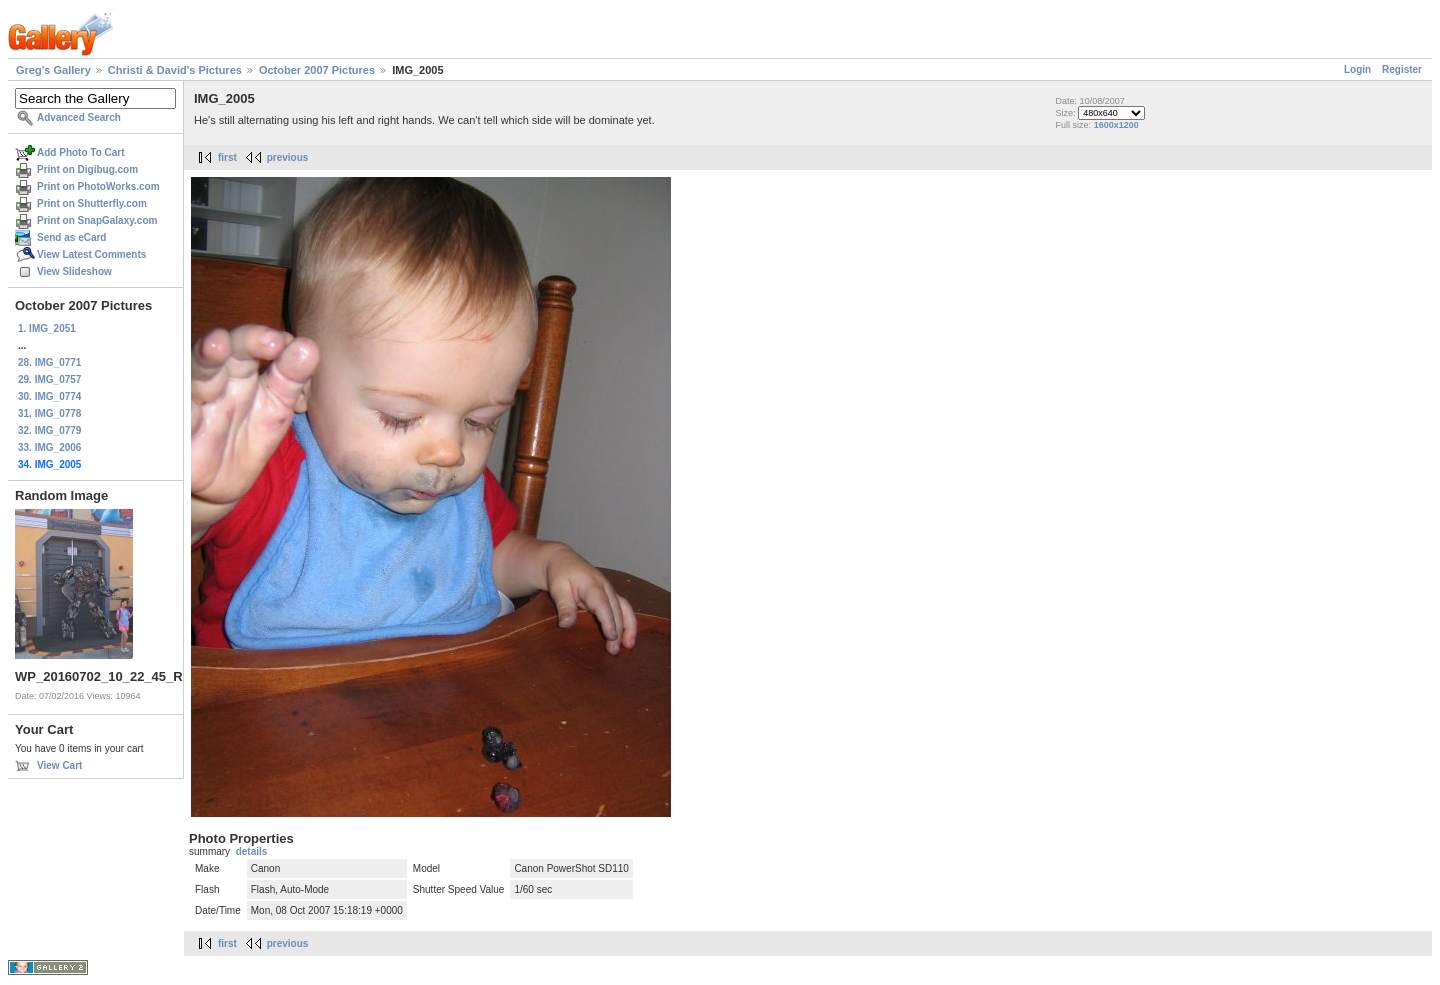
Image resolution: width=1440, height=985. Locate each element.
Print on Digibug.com (87, 169)
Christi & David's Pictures (175, 70)
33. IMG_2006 (49, 447)
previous (288, 157)
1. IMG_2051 (47, 328)
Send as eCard (71, 237)
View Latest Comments (91, 254)
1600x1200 (1116, 125)
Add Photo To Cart (81, 152)
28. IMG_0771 (49, 362)
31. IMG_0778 (49, 413)
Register (1402, 69)
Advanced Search (79, 117)
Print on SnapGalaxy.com (97, 220)
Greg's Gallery (53, 70)
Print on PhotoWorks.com (98, 186)
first (227, 157)
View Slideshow (74, 271)
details (252, 851)
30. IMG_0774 (49, 396)
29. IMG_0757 (49, 379)
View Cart (59, 765)
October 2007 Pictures (317, 70)
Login (1357, 69)
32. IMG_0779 (49, 430)
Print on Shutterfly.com (92, 203)
